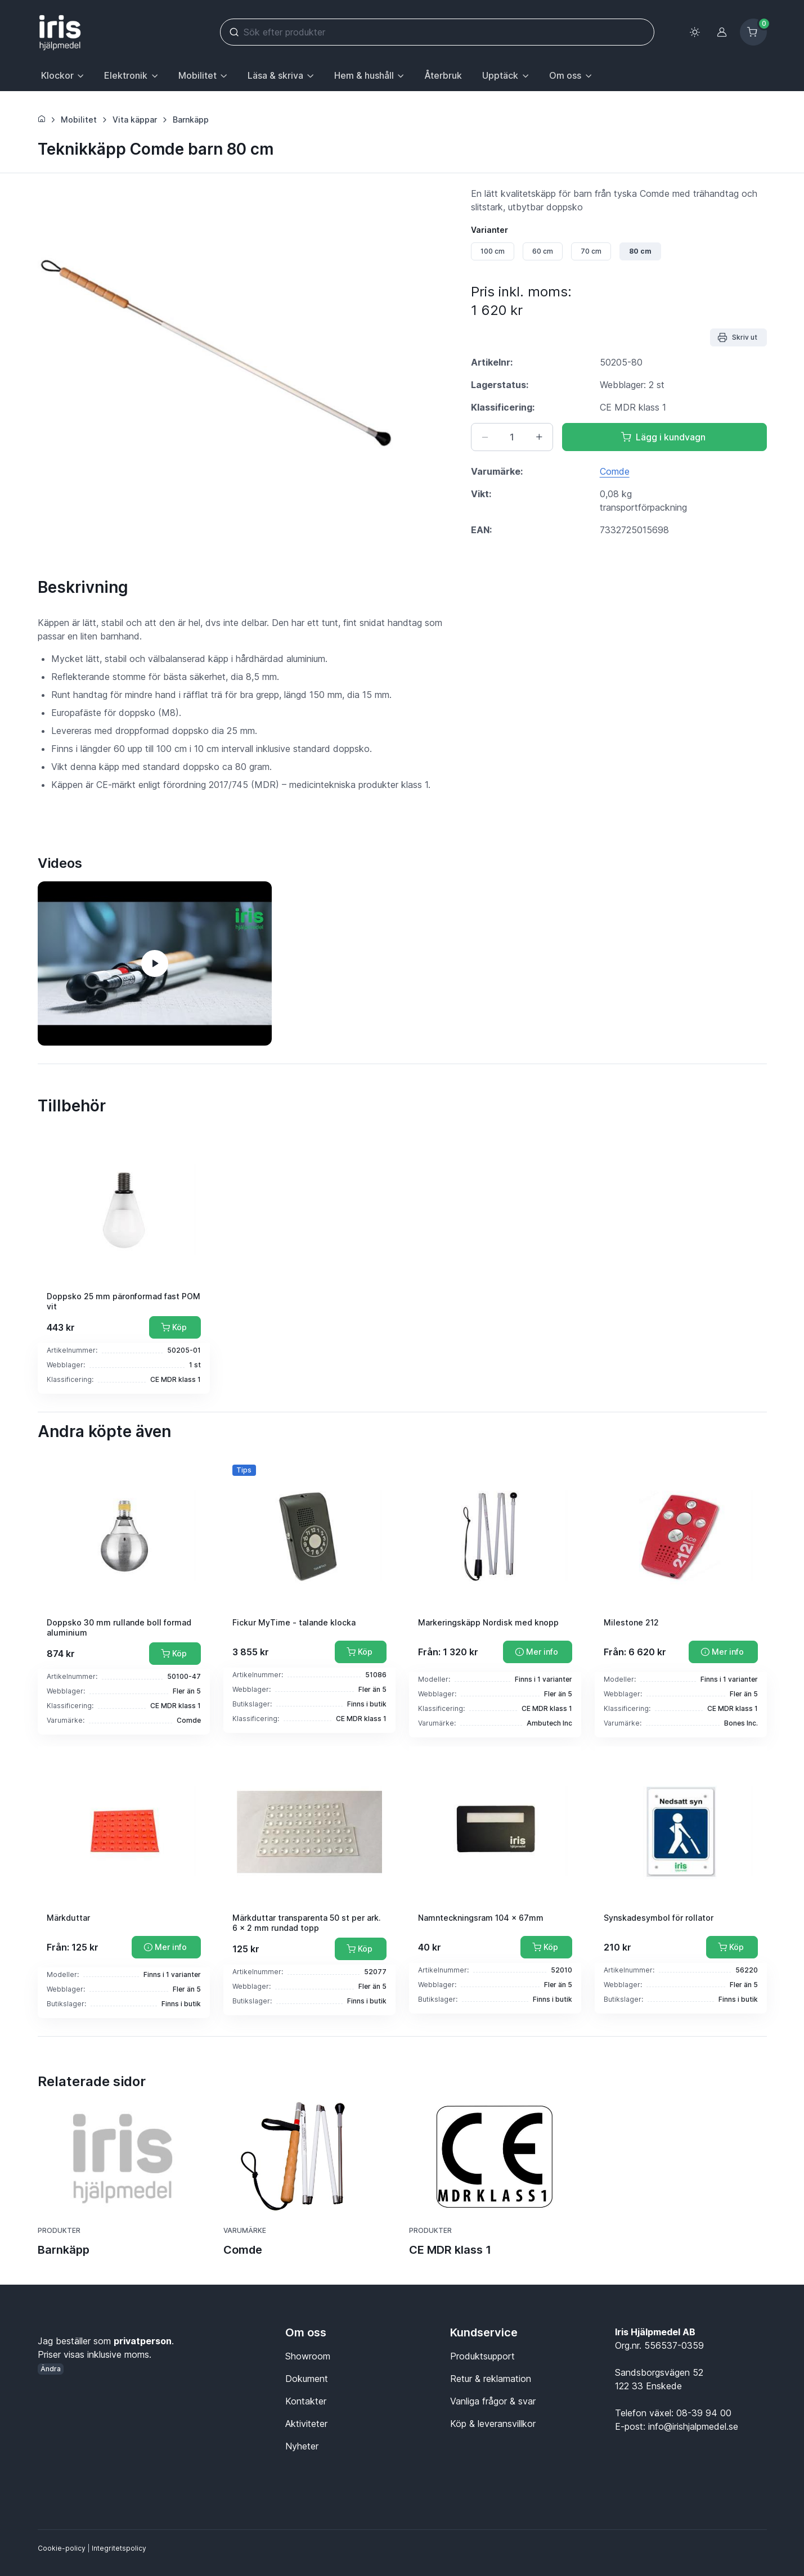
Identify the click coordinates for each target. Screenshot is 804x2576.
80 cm (640, 251)
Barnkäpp (191, 119)
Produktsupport (482, 2356)
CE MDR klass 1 (450, 2250)
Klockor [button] (57, 75)
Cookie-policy (62, 2548)
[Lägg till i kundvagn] (175, 1327)
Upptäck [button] (500, 75)
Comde (615, 471)
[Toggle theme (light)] (694, 32)
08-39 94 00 (703, 2413)
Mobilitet (79, 119)
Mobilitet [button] (197, 75)
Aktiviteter (306, 2423)
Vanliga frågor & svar (493, 2401)
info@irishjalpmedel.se (693, 2426)
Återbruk (443, 75)
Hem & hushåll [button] (364, 75)
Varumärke (244, 2230)
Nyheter (301, 2446)
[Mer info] (537, 1652)
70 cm (591, 251)
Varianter (489, 230)
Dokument (306, 2378)
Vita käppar (135, 119)
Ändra (51, 2369)
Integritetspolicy (119, 2548)
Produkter (59, 2230)
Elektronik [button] (125, 75)
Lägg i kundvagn (663, 437)
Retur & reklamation (490, 2378)
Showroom (307, 2356)
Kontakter (305, 2401)
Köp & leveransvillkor (493, 2423)
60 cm (542, 251)
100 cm (492, 251)
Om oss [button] (565, 75)
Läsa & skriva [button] (275, 75)
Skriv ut (737, 337)
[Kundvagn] (753, 32)
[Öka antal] (539, 437)
